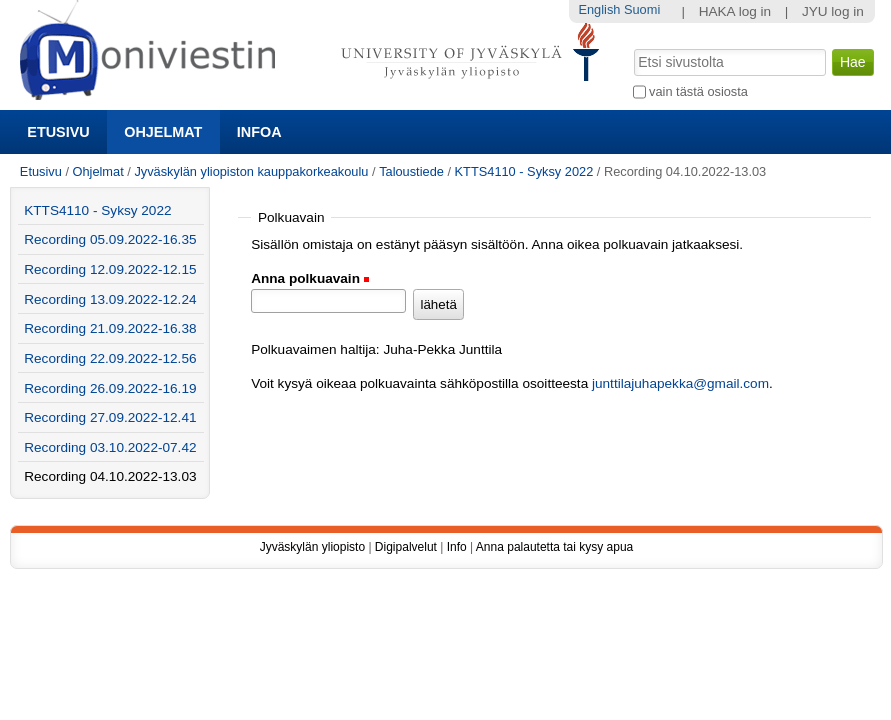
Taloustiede (411, 171)
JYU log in (833, 11)
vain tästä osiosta (698, 91)
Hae (631, 47)
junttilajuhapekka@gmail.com (680, 383)
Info (457, 547)
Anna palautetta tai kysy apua (554, 547)
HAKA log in (735, 11)
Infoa (259, 132)
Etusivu (58, 132)
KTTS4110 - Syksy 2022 (524, 171)
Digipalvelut (406, 547)
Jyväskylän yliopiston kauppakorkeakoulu (251, 171)
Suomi (642, 9)
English (599, 9)
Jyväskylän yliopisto (312, 547)
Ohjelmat (163, 132)
